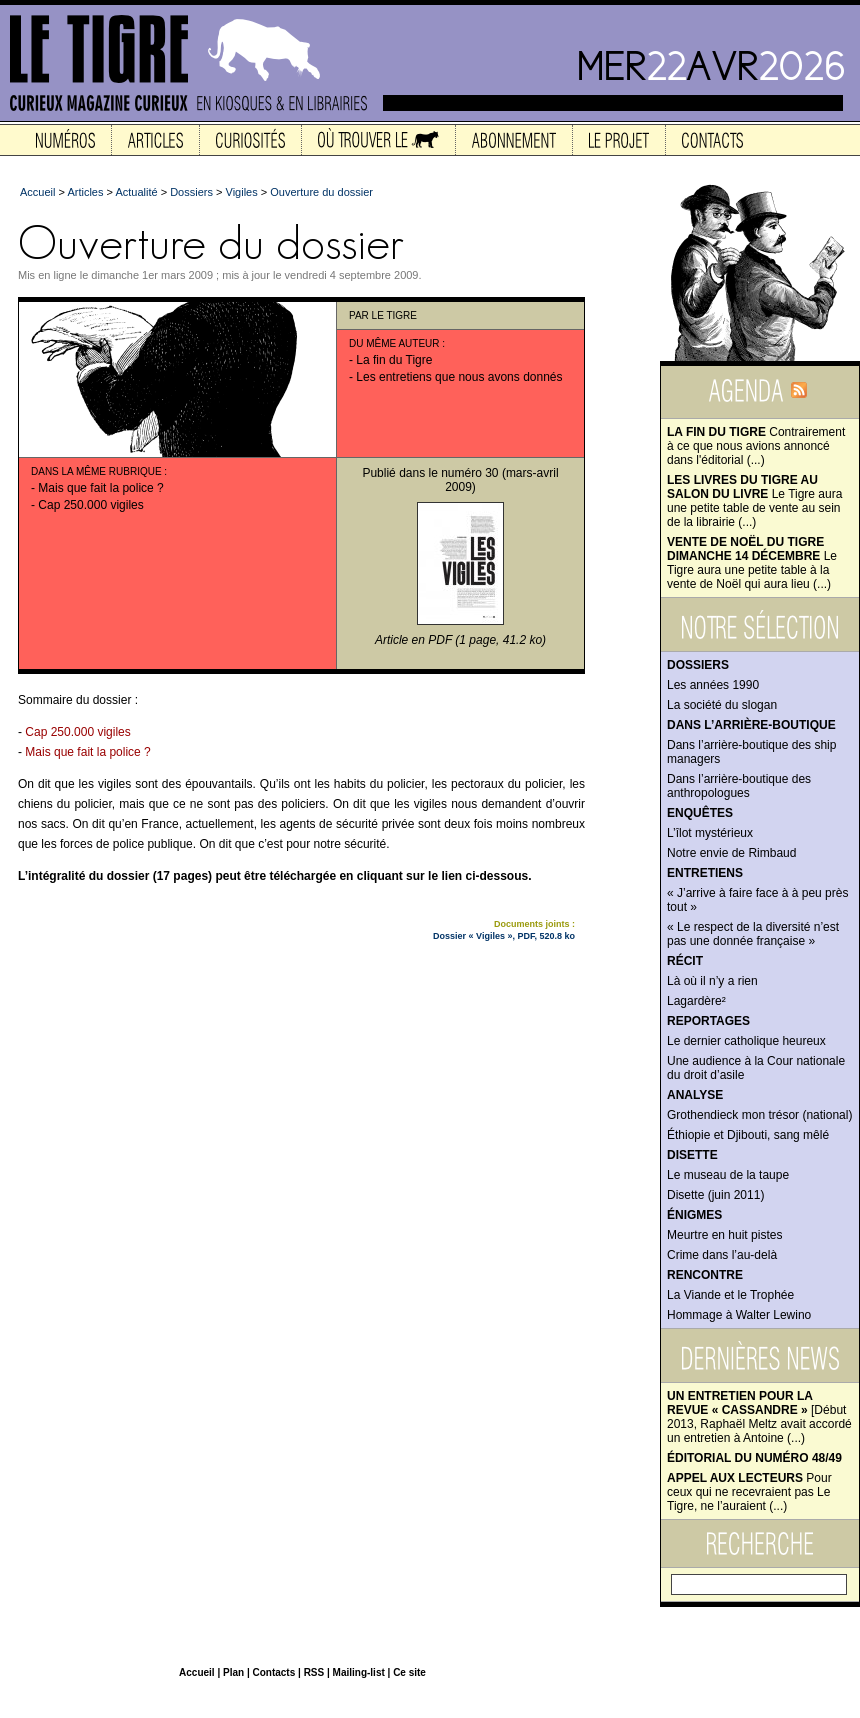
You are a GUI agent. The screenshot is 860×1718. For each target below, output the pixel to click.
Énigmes (694, 1215)
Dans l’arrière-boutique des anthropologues (739, 786)
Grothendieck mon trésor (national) (759, 1115)
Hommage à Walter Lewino (739, 1315)
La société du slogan (722, 705)
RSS (314, 1672)
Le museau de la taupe (728, 1175)
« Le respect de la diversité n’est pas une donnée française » (753, 934)
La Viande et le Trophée (730, 1295)
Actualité (136, 192)
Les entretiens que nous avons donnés (459, 377)
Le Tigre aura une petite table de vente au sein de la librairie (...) (754, 501)
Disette (692, 1155)
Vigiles (242, 192)
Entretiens (705, 873)
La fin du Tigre (394, 360)
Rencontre (705, 1275)
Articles (85, 192)
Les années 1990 (713, 685)
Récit (685, 961)
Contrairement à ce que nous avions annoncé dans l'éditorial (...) (756, 446)
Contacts (273, 1672)
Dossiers (698, 665)
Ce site (409, 1672)
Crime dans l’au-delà (722, 1255)
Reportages (708, 1021)
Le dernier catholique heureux (746, 1041)
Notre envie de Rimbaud (731, 853)
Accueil (37, 192)
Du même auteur (394, 343)
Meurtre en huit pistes (724, 1235)
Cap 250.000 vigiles (90, 505)
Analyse (695, 1095)
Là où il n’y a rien (712, 981)
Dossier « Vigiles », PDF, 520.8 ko (504, 936)
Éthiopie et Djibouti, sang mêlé (748, 1135)
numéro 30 (469, 473)
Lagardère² (696, 1001)
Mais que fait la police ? (100, 488)
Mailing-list (359, 1672)
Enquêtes (700, 813)
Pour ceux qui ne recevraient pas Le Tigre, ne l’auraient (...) (749, 1492)
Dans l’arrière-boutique (751, 725)
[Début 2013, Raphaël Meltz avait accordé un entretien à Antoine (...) (759, 1417)
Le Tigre (394, 315)
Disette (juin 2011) (715, 1195)
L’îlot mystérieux (710, 833)
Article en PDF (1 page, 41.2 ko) (460, 640)
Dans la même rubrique (96, 471)
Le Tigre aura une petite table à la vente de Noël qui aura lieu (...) (752, 563)
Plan (233, 1672)
